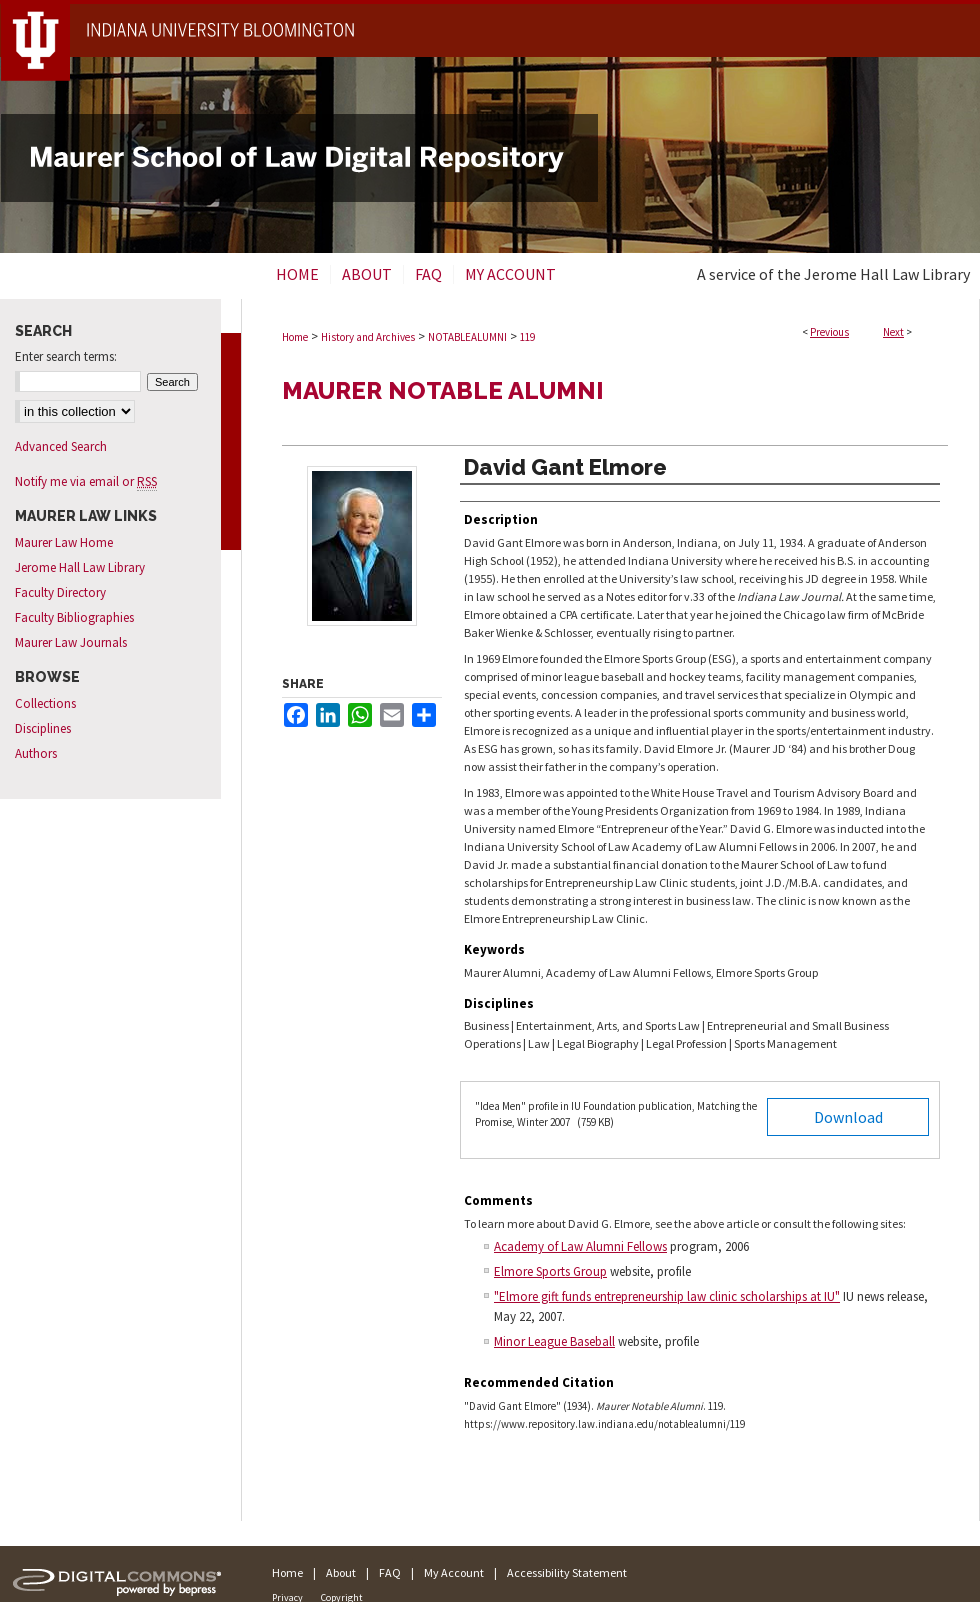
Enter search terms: (66, 356)
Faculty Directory (60, 592)
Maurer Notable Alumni (443, 390)
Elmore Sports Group (550, 1271)
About (341, 1572)
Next (893, 332)
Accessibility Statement (567, 1572)
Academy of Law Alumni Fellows (580, 1246)
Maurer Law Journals (71, 642)
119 (527, 337)
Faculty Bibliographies (74, 617)
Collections (45, 703)
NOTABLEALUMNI (467, 337)
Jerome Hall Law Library (80, 567)
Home (295, 337)
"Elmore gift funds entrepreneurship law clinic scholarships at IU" (667, 1296)
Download (848, 1117)
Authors (36, 753)
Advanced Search (61, 446)
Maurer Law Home (64, 542)
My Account (454, 1572)
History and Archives (368, 337)
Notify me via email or (86, 481)
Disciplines (43, 728)
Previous (829, 332)
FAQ (390, 1572)
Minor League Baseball (554, 1341)
